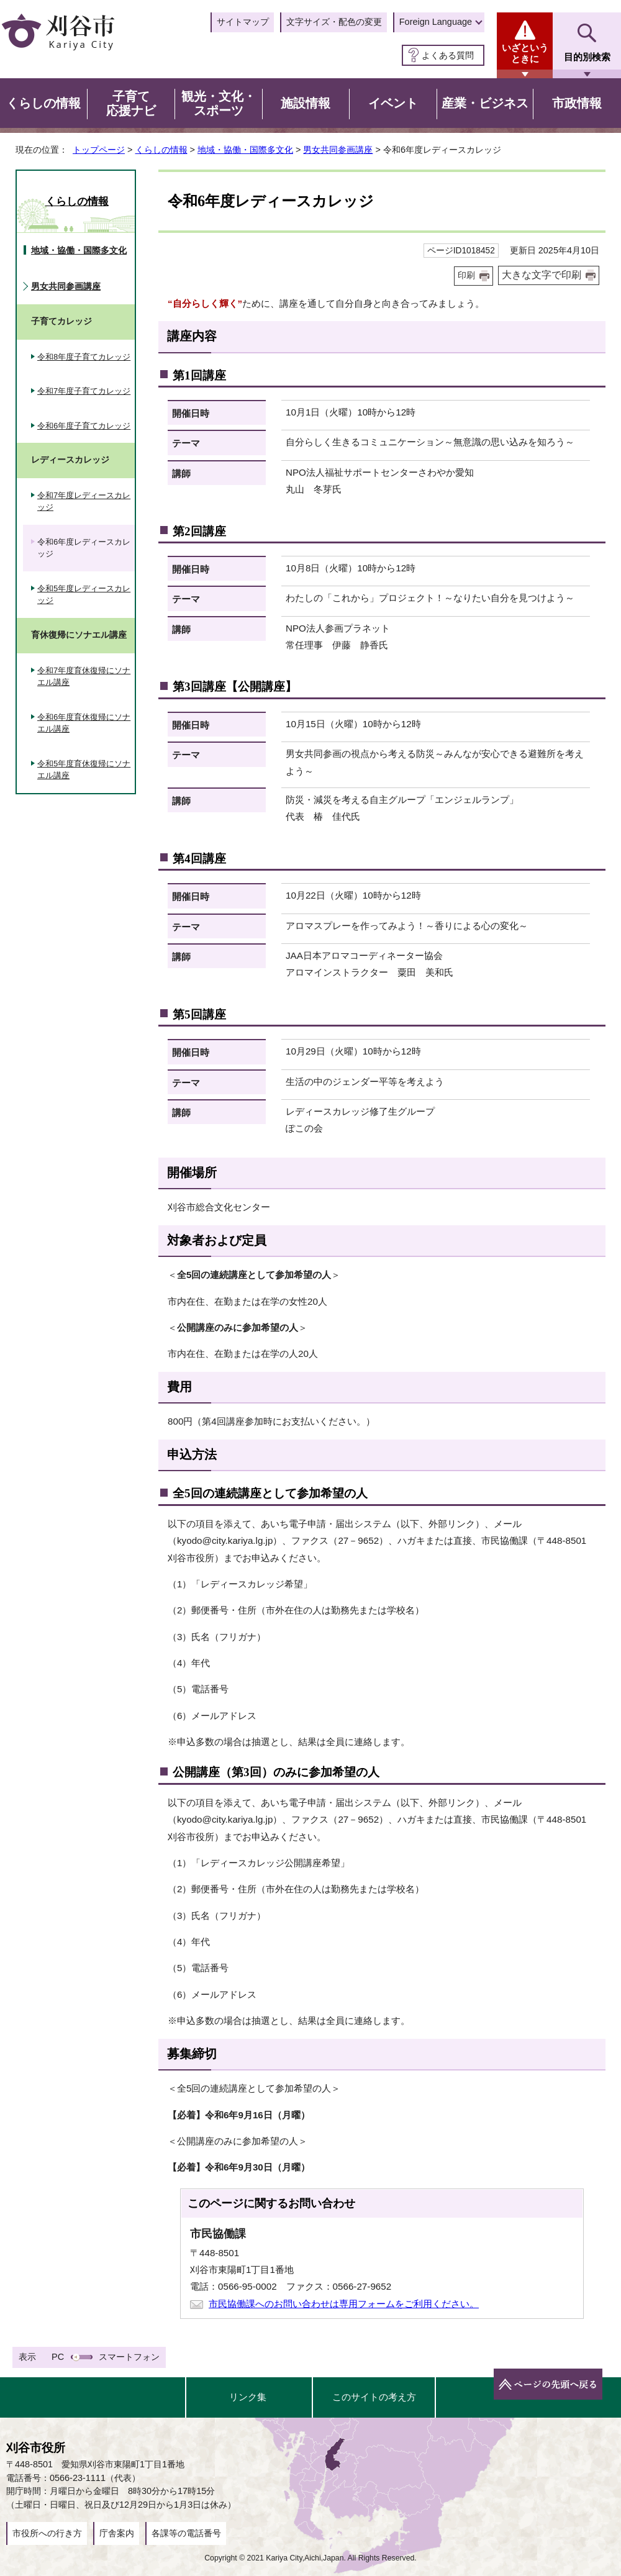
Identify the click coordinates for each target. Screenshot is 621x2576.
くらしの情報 (161, 150)
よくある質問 (448, 55)
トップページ (99, 150)
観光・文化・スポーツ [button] (218, 103)
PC (58, 2357)
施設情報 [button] (305, 103)
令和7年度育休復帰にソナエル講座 (83, 676)
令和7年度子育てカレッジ (83, 391)
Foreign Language (435, 22)
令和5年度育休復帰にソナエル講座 (83, 770)
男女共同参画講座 (338, 150)
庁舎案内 (116, 2533)
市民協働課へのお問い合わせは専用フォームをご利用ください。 (344, 2303)
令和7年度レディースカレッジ (83, 501)
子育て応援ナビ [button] (131, 103)
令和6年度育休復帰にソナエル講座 (83, 723)
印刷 (466, 275)
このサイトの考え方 (374, 2397)
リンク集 (247, 2397)
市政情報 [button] (577, 103)
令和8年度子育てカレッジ (83, 356)
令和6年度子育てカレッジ (83, 425)
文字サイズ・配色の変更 (334, 22)
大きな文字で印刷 (541, 275)
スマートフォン (129, 2357)
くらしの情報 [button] (43, 103)
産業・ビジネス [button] (485, 103)
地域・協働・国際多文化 (245, 150)
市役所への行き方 (47, 2533)
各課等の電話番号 (186, 2533)
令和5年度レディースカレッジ (83, 594)
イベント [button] (393, 103)
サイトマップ (243, 22)
